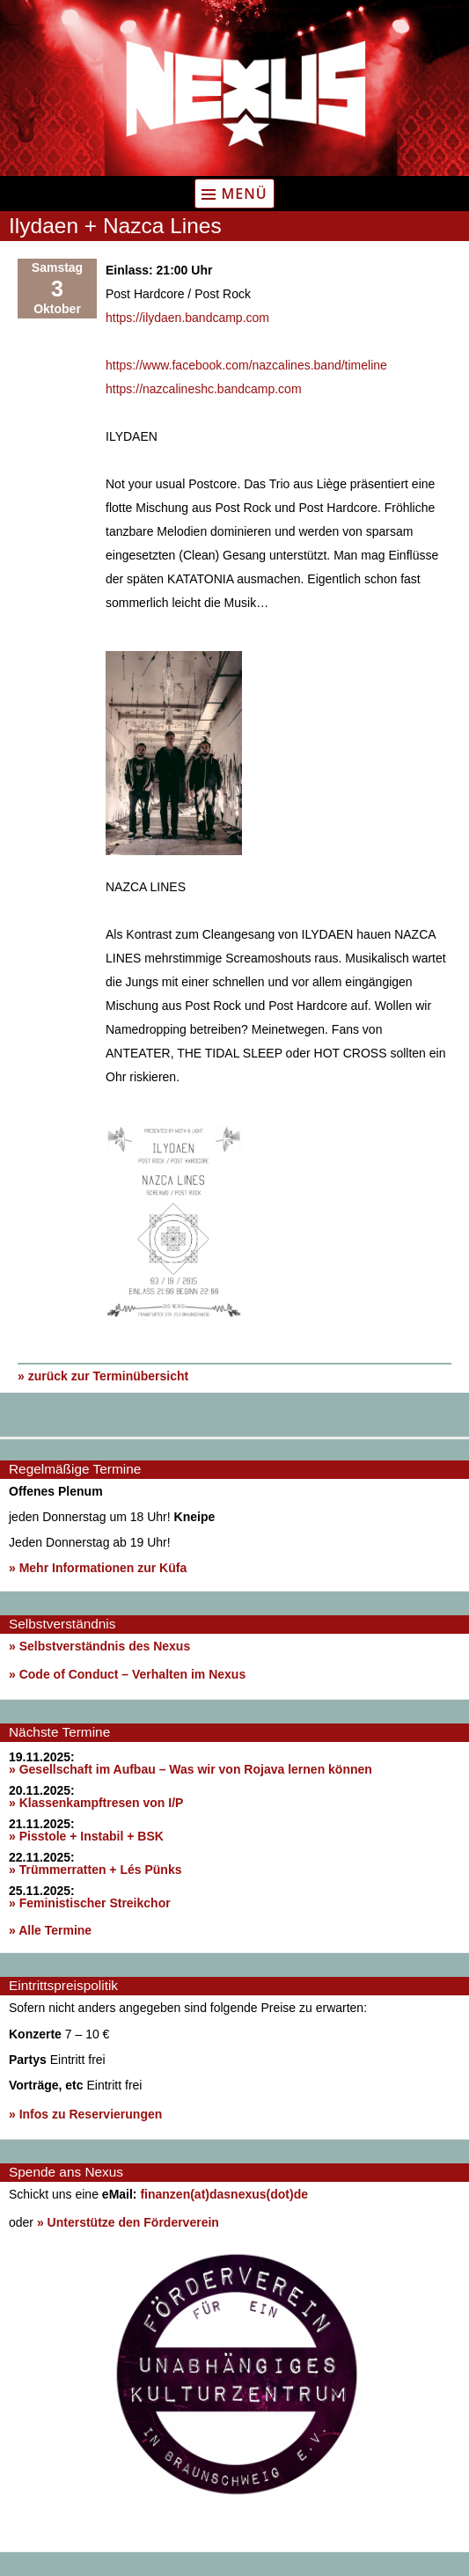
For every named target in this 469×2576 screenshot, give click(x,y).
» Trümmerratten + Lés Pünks (95, 1869)
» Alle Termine (50, 1930)
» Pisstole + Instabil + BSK (86, 1836)
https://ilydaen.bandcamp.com (187, 318)
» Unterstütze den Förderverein (128, 2222)
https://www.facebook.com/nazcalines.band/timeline (246, 365)
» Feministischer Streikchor (90, 1903)
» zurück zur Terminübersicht (103, 1376)
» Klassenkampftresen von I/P (96, 1803)
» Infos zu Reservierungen (85, 2114)
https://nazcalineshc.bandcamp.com (204, 389)
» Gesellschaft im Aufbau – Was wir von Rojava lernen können (190, 1769)
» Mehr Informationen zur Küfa (98, 1568)
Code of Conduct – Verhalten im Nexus (132, 1674)
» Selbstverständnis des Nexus (99, 1646)
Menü (244, 193)
